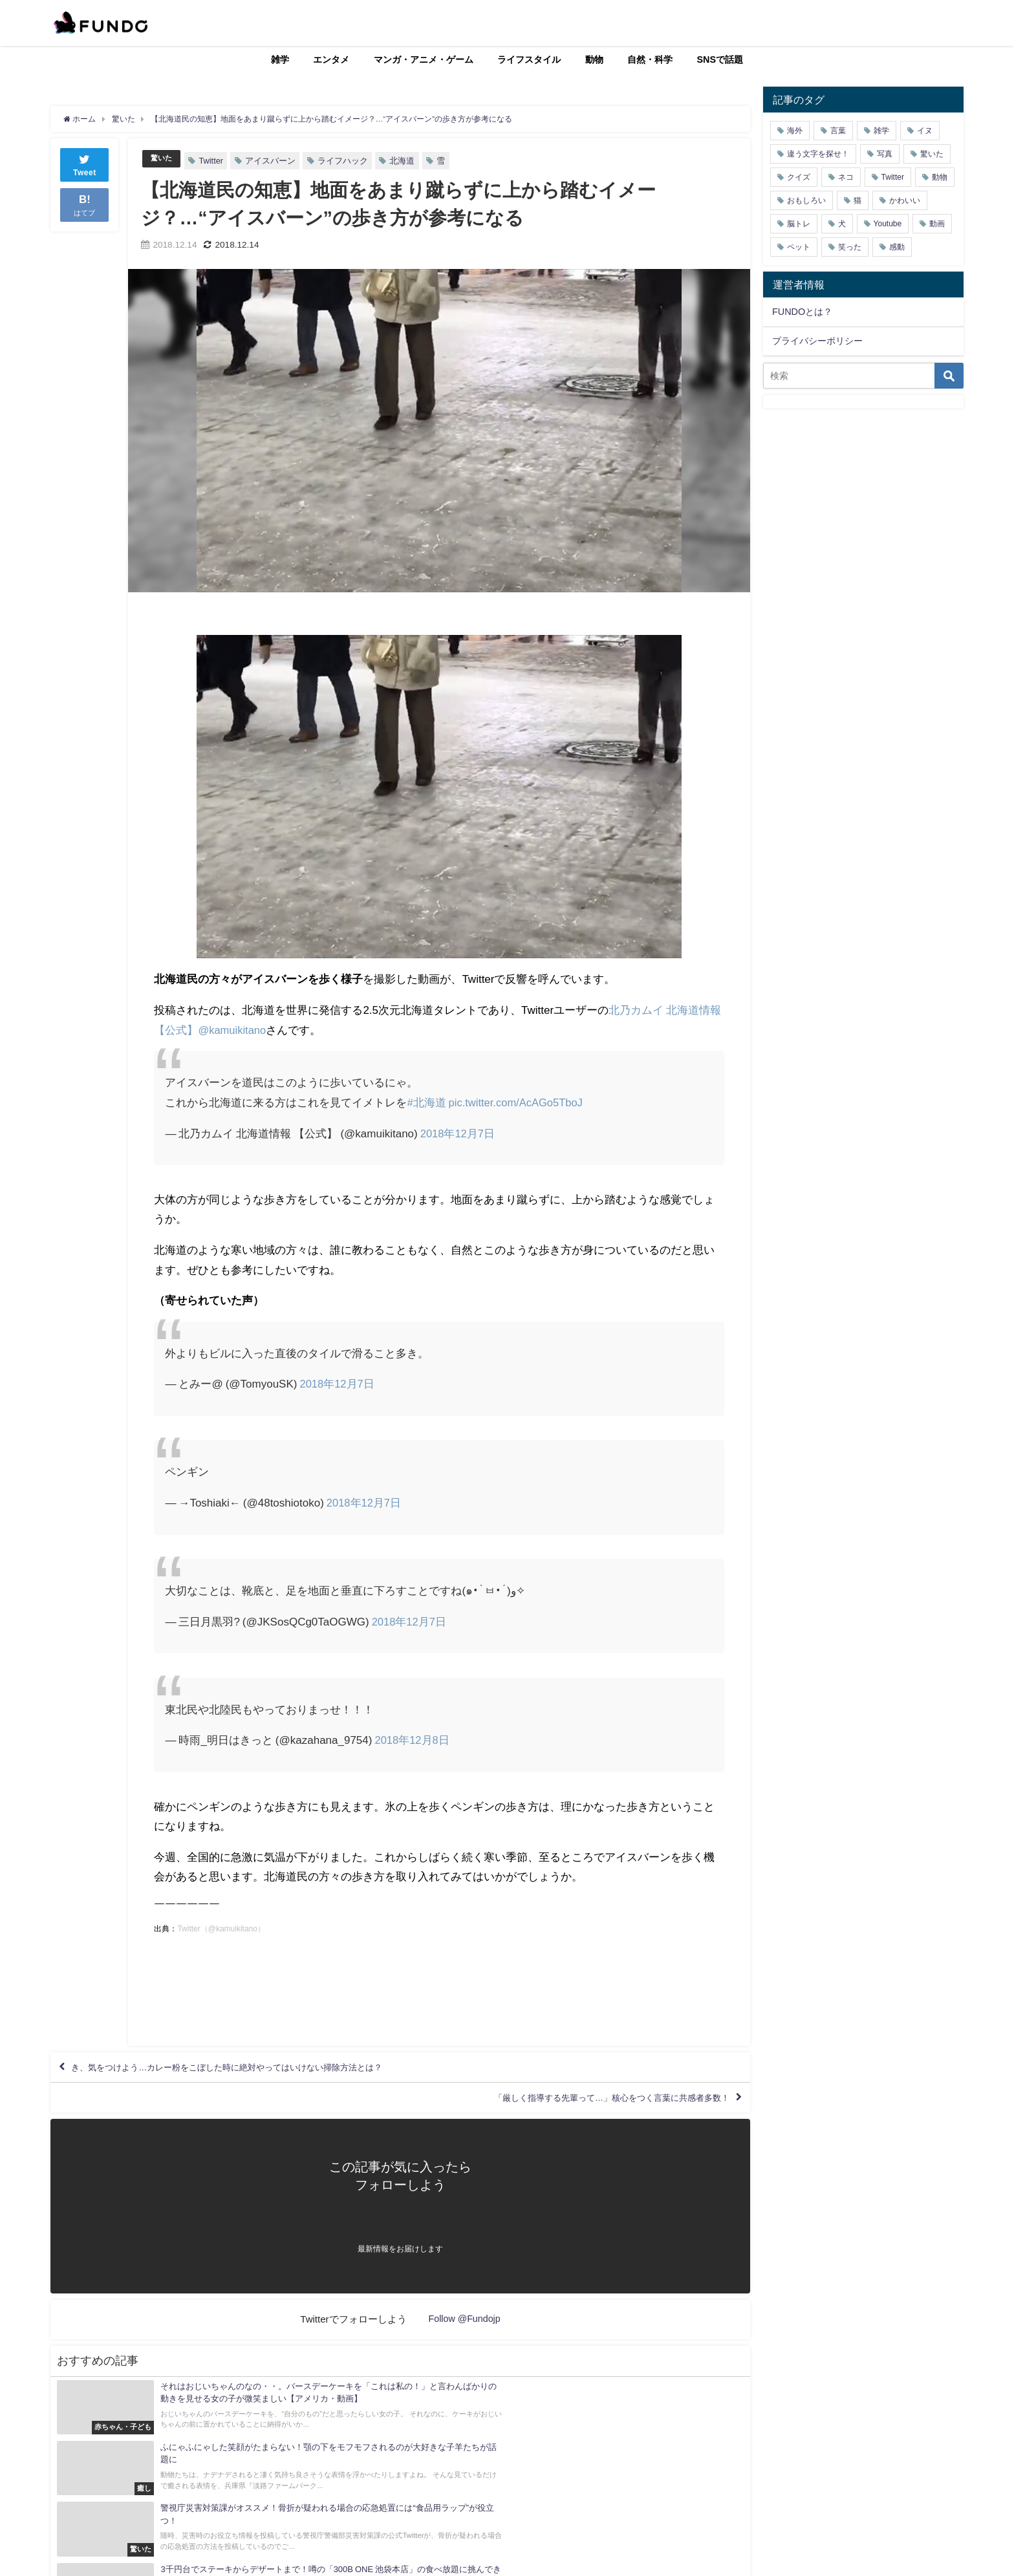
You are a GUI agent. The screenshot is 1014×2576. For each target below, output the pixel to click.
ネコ (846, 177)
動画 (937, 224)
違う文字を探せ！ (818, 154)
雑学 (280, 59)
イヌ (925, 130)
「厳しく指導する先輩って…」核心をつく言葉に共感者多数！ (581, 2108)
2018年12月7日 (458, 1132)
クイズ (798, 177)
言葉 (838, 130)
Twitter (214, 160)
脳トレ (798, 224)
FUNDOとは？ (802, 311)
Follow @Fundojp (464, 2332)
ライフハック (346, 160)
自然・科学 (650, 59)
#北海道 (426, 1102)
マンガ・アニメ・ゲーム (423, 59)
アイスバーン (274, 160)
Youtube (888, 224)
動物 (594, 59)
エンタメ (331, 59)
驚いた (163, 159)
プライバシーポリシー (817, 340)
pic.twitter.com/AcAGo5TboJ (518, 1102)
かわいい (904, 200)
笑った (849, 247)
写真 (884, 154)
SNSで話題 (720, 59)
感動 (897, 247)
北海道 (405, 160)
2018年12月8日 (412, 1739)
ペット (798, 247)
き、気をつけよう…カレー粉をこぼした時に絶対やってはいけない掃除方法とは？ (265, 2070)
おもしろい (806, 200)
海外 (795, 130)
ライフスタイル (529, 59)
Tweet (84, 164)
